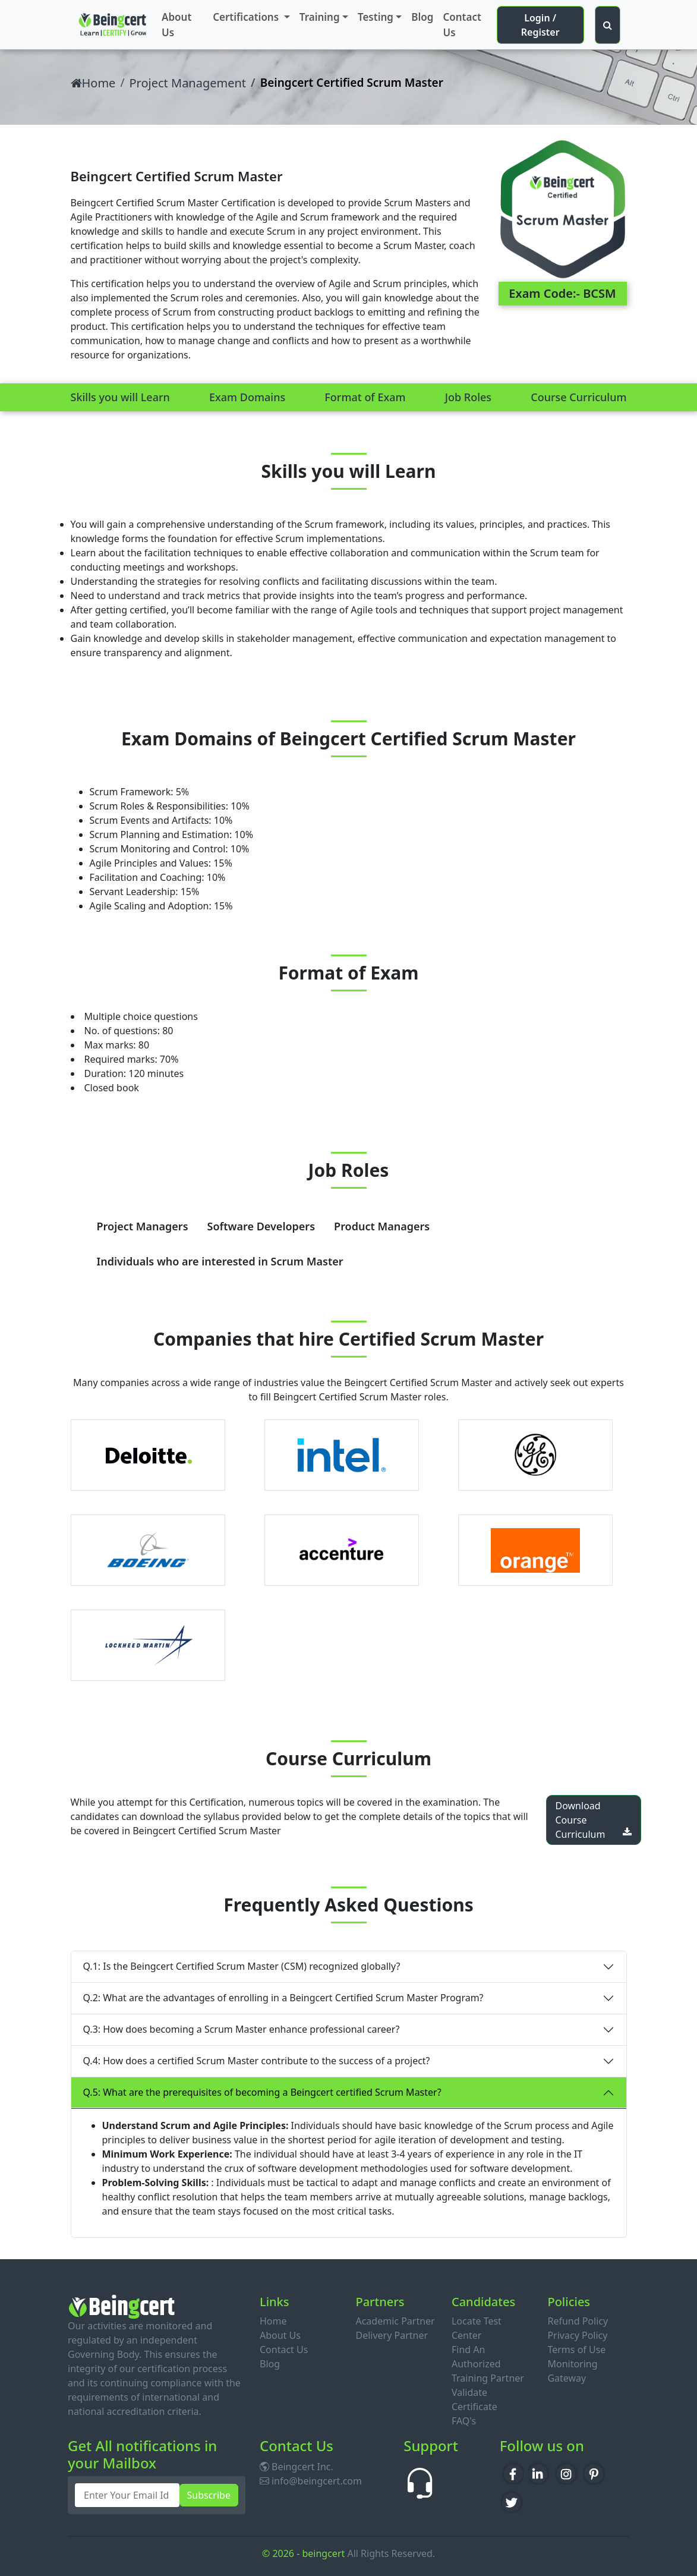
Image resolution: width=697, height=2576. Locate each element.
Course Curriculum (578, 397)
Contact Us (462, 24)
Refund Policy (577, 2321)
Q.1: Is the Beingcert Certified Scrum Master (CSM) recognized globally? (241, 1966)
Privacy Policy (577, 2335)
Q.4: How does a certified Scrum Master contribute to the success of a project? (256, 2060)
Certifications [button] (247, 17)
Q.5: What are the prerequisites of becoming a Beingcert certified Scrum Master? (262, 2092)
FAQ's (464, 2420)
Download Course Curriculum (594, 1820)
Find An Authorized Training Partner (488, 2364)
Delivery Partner (391, 2335)
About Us (176, 24)
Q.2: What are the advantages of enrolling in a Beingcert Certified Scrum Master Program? (283, 1997)
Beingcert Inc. (296, 2466)
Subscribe (209, 2495)
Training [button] (319, 17)
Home (93, 83)
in (539, 2472)
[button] (607, 25)
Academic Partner (394, 2321)
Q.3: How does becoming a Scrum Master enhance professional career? (241, 2029)
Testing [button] (375, 17)
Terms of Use (576, 2349)
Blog (422, 17)
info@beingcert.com (311, 2480)
